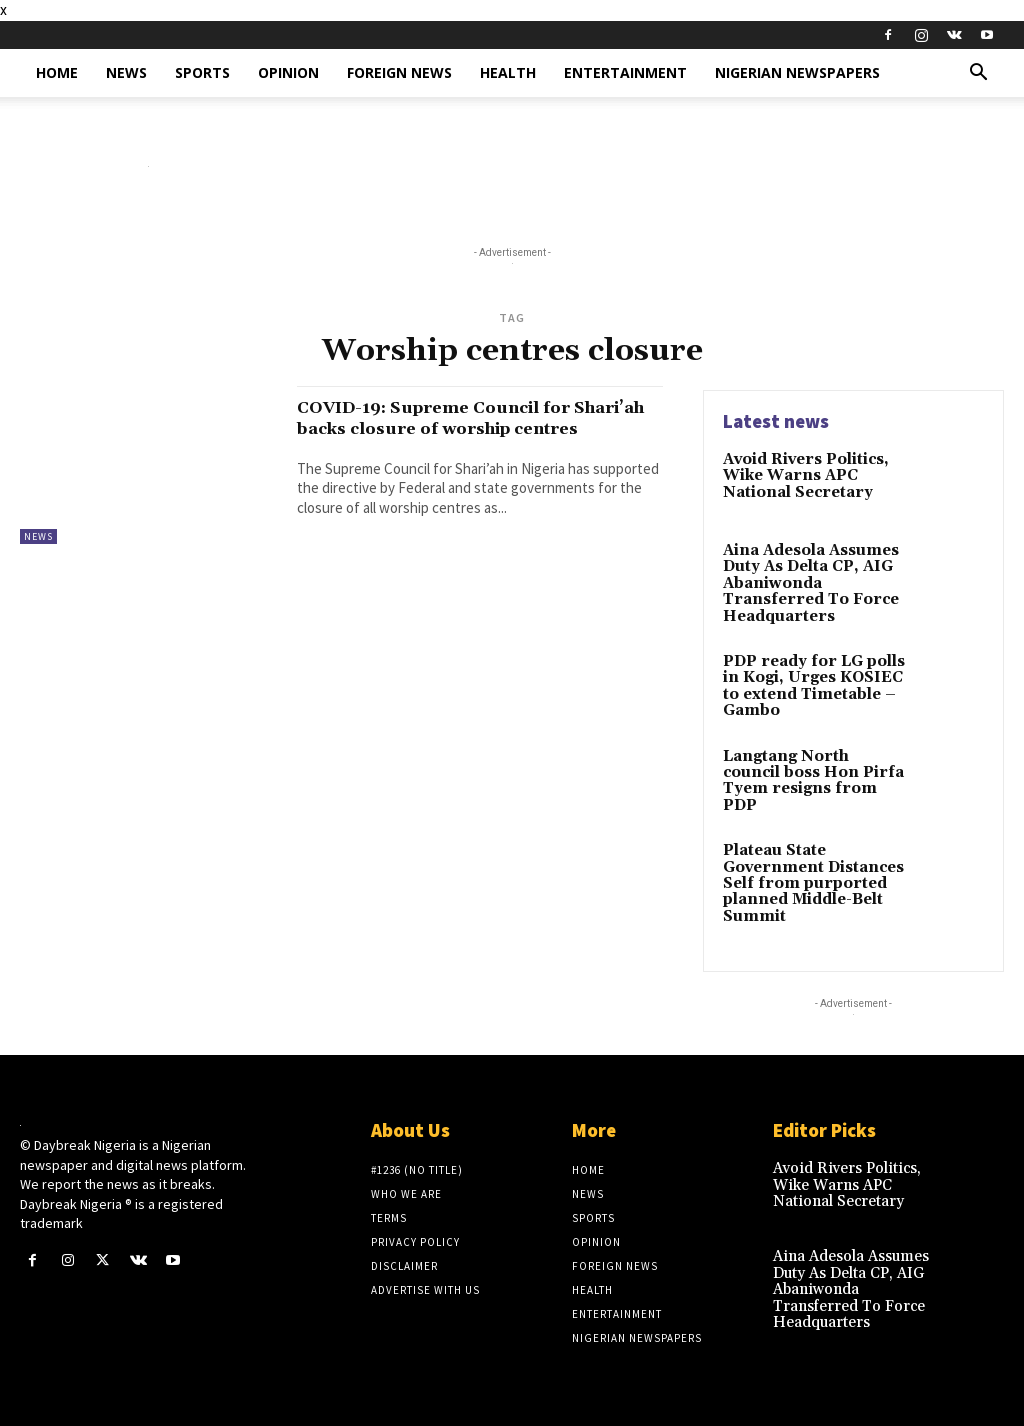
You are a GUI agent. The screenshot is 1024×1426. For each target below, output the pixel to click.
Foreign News (399, 72)
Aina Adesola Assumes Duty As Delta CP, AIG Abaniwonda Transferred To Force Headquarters (808, 583)
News (126, 72)
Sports (202, 72)
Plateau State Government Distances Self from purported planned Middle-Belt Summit (808, 874)
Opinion (288, 72)
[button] (978, 74)
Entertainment (625, 72)
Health (508, 72)
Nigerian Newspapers (797, 72)
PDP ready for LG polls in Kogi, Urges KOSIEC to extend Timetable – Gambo (809, 682)
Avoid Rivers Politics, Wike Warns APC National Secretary (803, 475)
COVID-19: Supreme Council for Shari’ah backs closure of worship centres (468, 428)
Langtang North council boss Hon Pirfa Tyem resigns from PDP (811, 766)
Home (57, 72)
